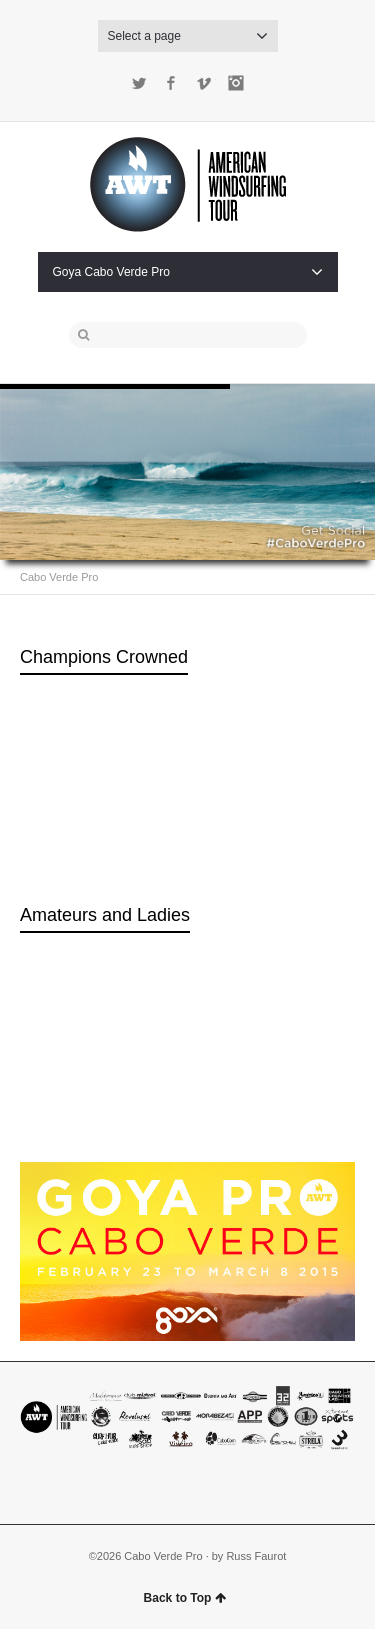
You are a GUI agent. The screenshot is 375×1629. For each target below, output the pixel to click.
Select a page (188, 36)
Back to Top (185, 1598)
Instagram (236, 83)
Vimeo (204, 83)
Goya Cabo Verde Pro (188, 272)
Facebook (171, 83)
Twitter (139, 83)
